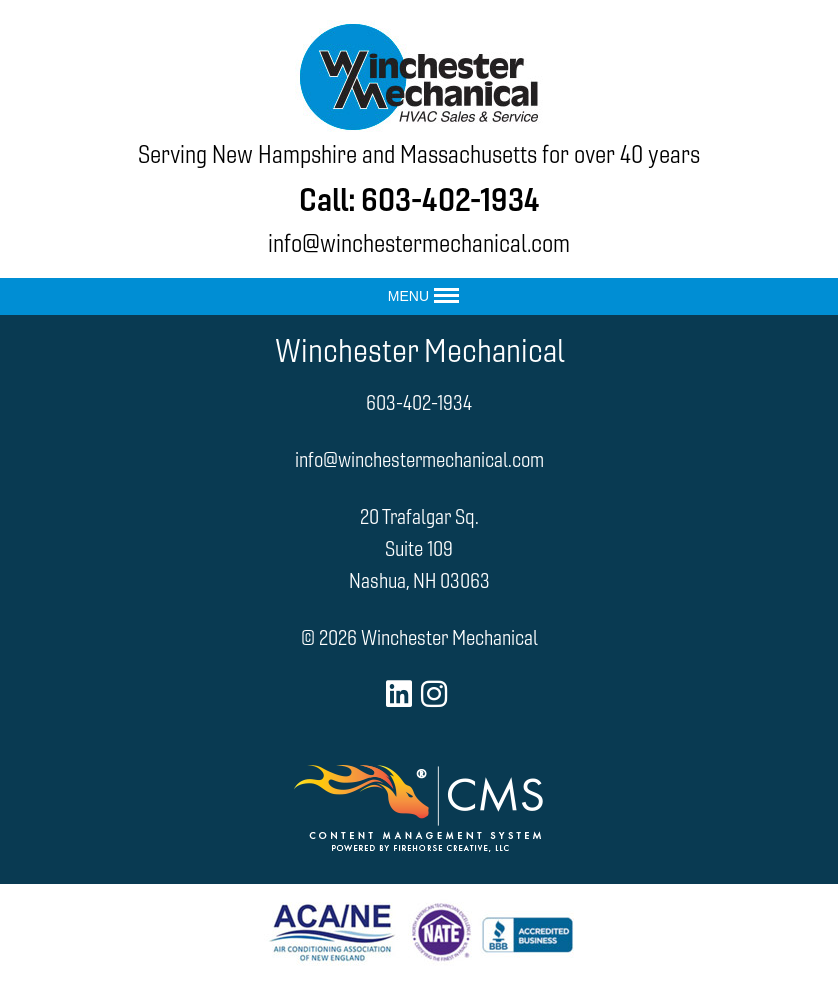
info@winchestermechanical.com (419, 243)
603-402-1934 (450, 199)
